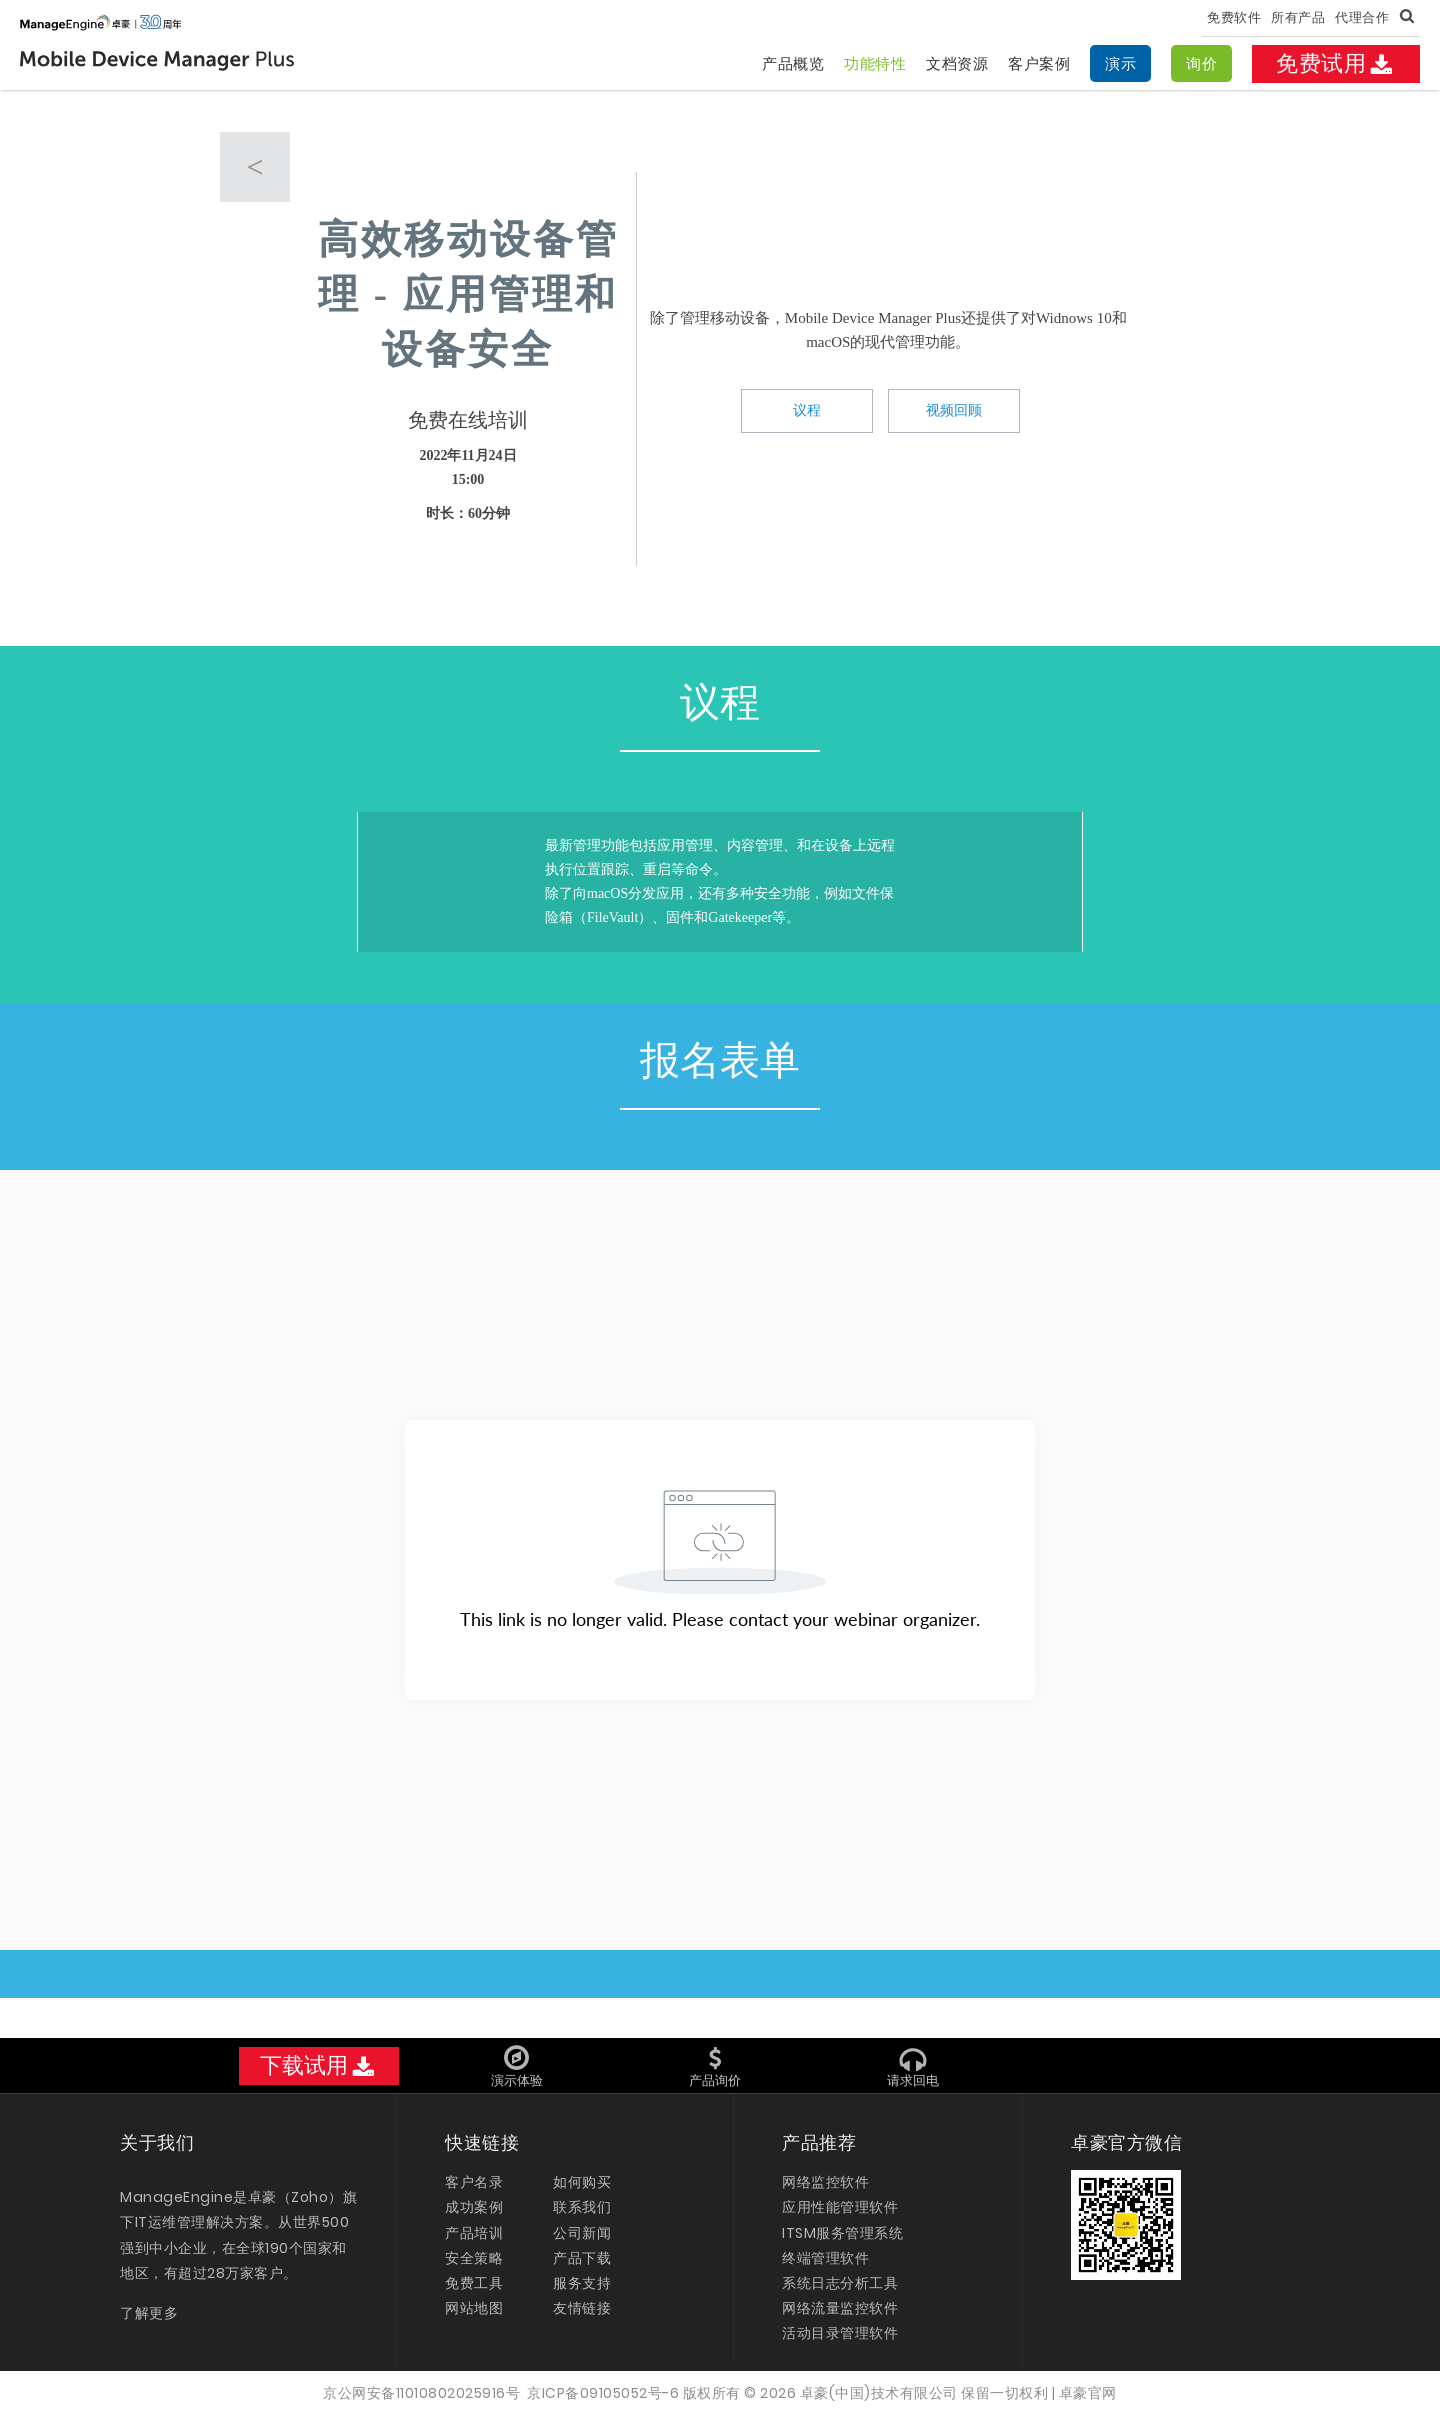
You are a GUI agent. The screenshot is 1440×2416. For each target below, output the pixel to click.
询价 (1201, 63)
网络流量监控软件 (840, 2308)
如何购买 (582, 2182)
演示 (1120, 63)
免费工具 (474, 2283)
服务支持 (582, 2283)
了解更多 (149, 2313)
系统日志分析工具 (840, 2283)
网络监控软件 (825, 2182)
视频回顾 (954, 410)
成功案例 (474, 2207)
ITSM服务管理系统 (842, 2233)
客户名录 (474, 2182)
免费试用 (1336, 63)
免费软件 (1234, 17)
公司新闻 (582, 2233)
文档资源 (957, 63)
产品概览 (793, 63)
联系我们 (582, 2207)
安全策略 (474, 2258)
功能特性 (875, 63)
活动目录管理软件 (840, 2333)
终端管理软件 (825, 2258)
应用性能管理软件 (840, 2207)
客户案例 (1039, 63)
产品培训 (474, 2233)
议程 (807, 410)
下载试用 (319, 2066)
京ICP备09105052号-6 (603, 2393)
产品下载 (582, 2258)
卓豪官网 (1088, 2393)
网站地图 (474, 2308)
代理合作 (1362, 17)
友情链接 (582, 2308)
